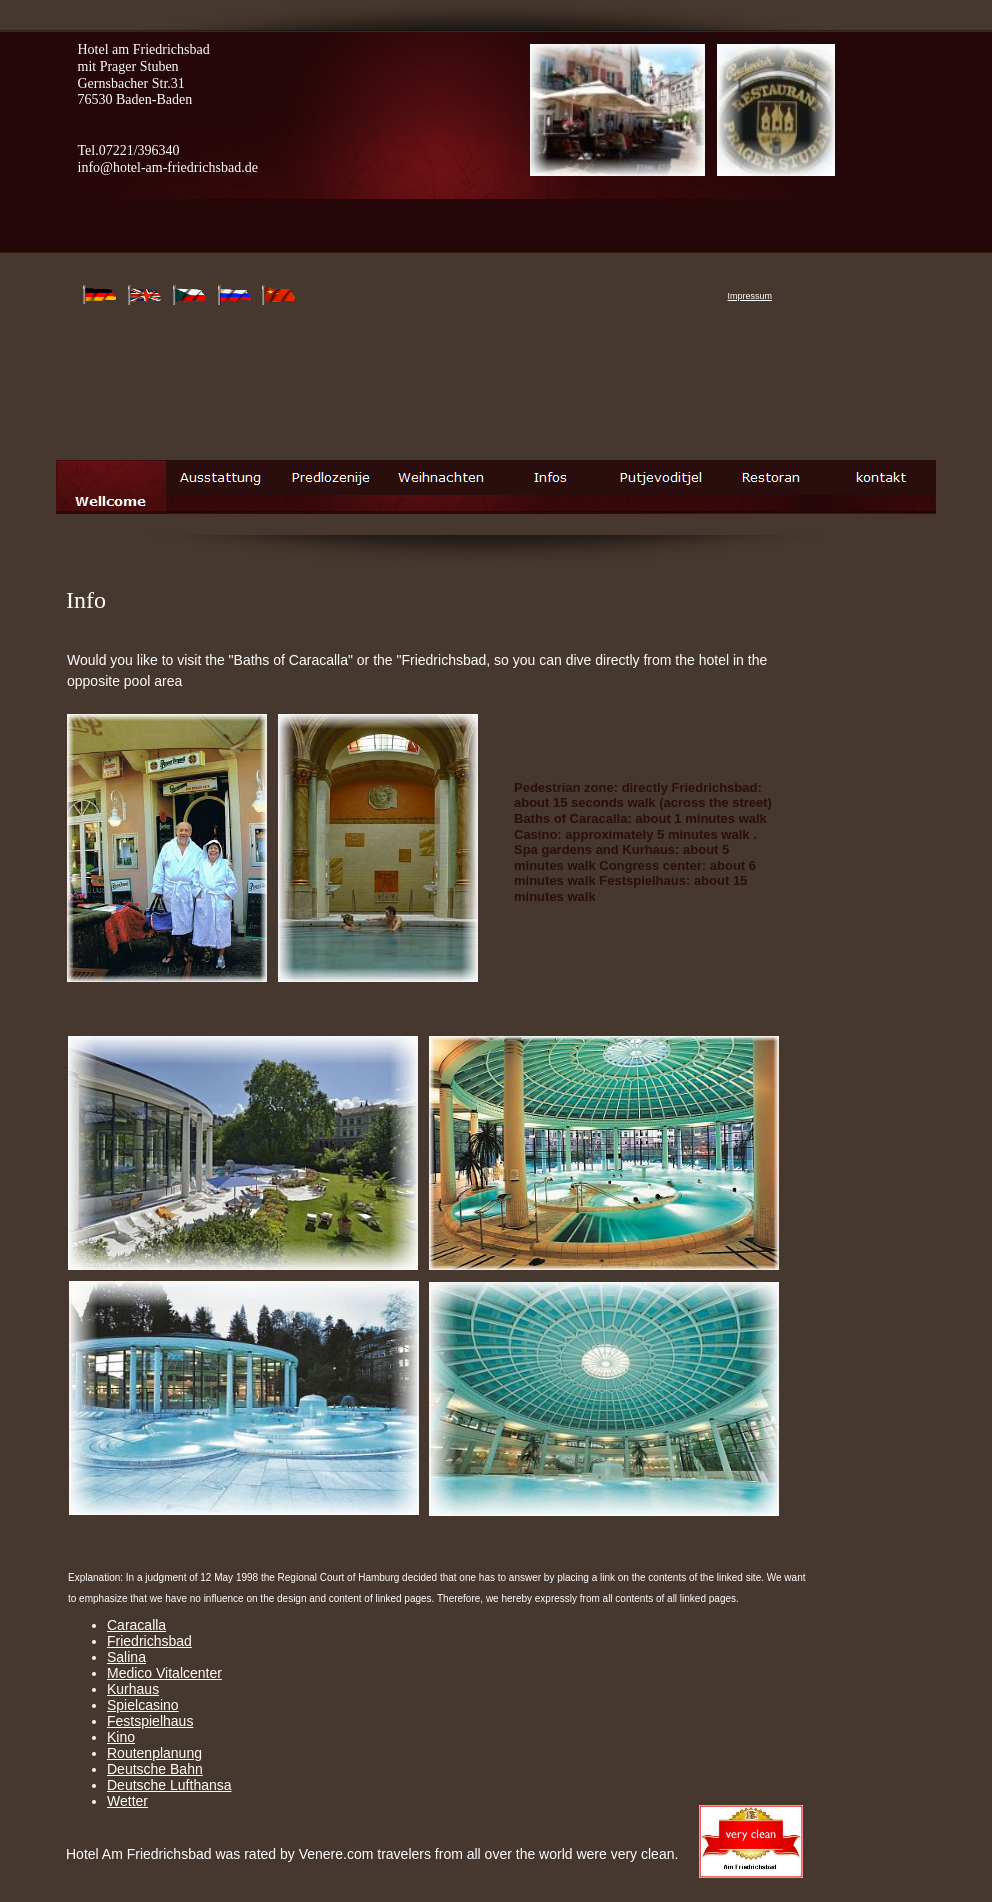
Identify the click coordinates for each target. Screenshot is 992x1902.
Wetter (127, 1801)
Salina (126, 1657)
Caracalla (136, 1625)
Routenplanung (154, 1753)
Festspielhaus (150, 1721)
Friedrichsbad (149, 1641)
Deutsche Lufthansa (169, 1785)
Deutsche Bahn (155, 1769)
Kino (121, 1737)
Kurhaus (133, 1689)
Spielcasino (143, 1705)
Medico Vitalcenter (164, 1673)
